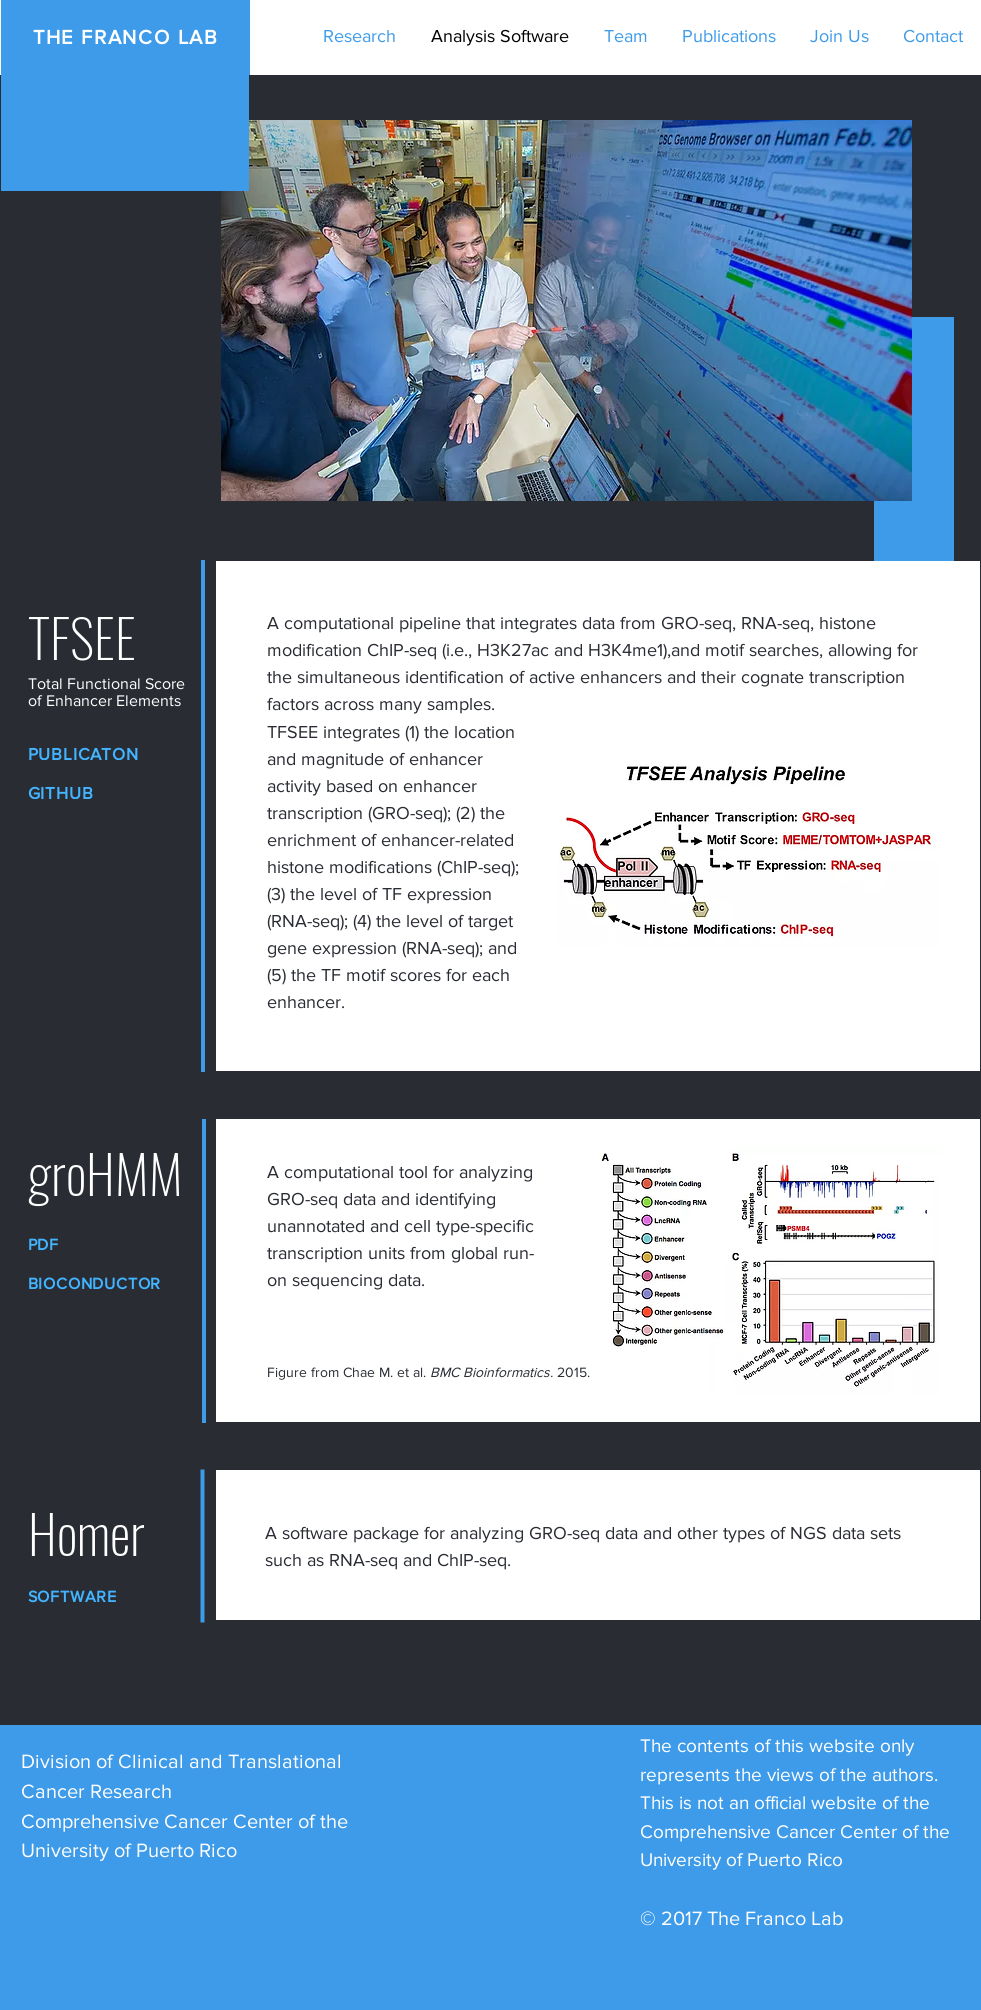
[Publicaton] (94, 753)
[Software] (94, 1596)
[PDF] (94, 1244)
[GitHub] (94, 792)
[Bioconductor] (108, 1283)
